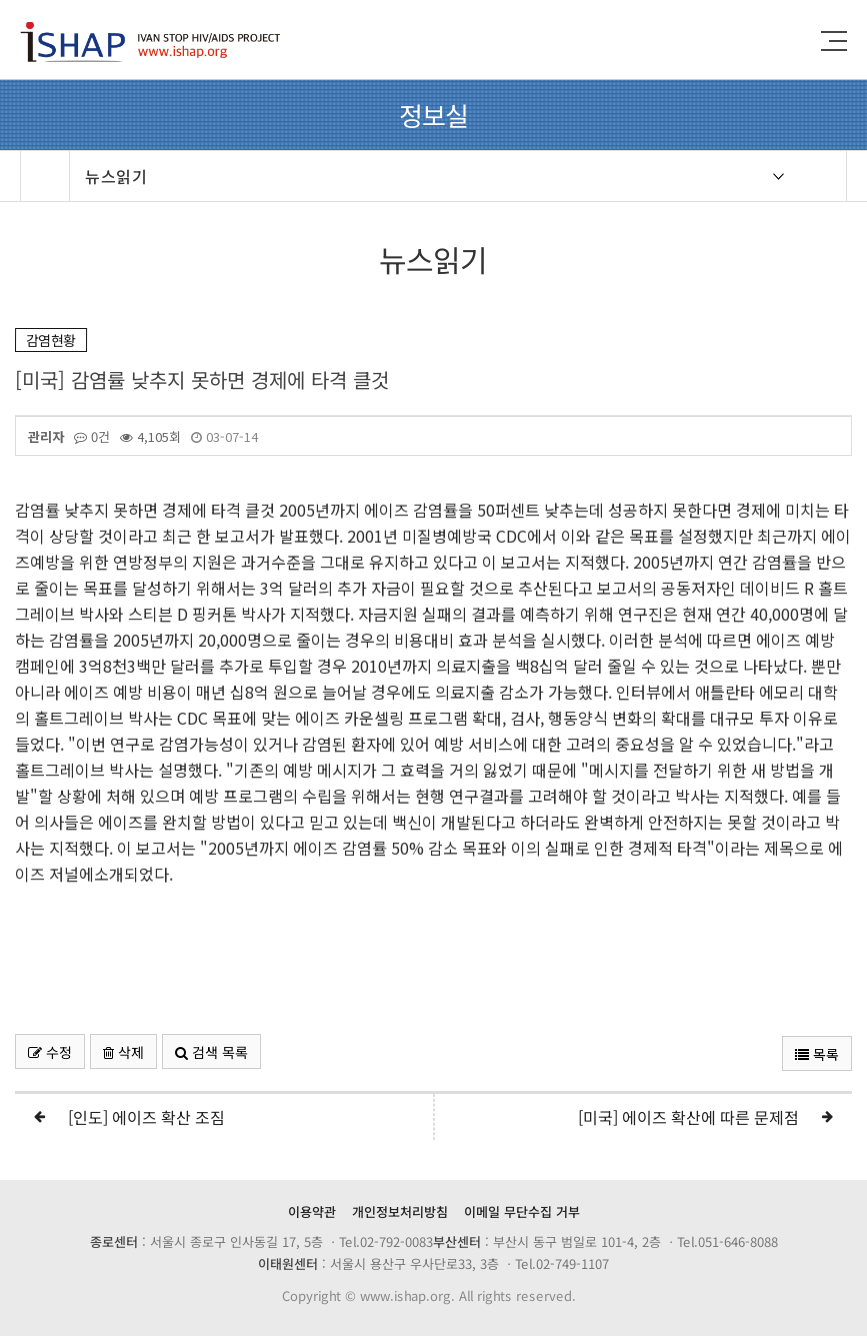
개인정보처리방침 (400, 1211)
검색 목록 (211, 1052)
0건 (92, 437)
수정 (50, 1052)
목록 (817, 1054)
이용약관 (312, 1211)
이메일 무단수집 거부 (522, 1211)
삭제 (123, 1052)
